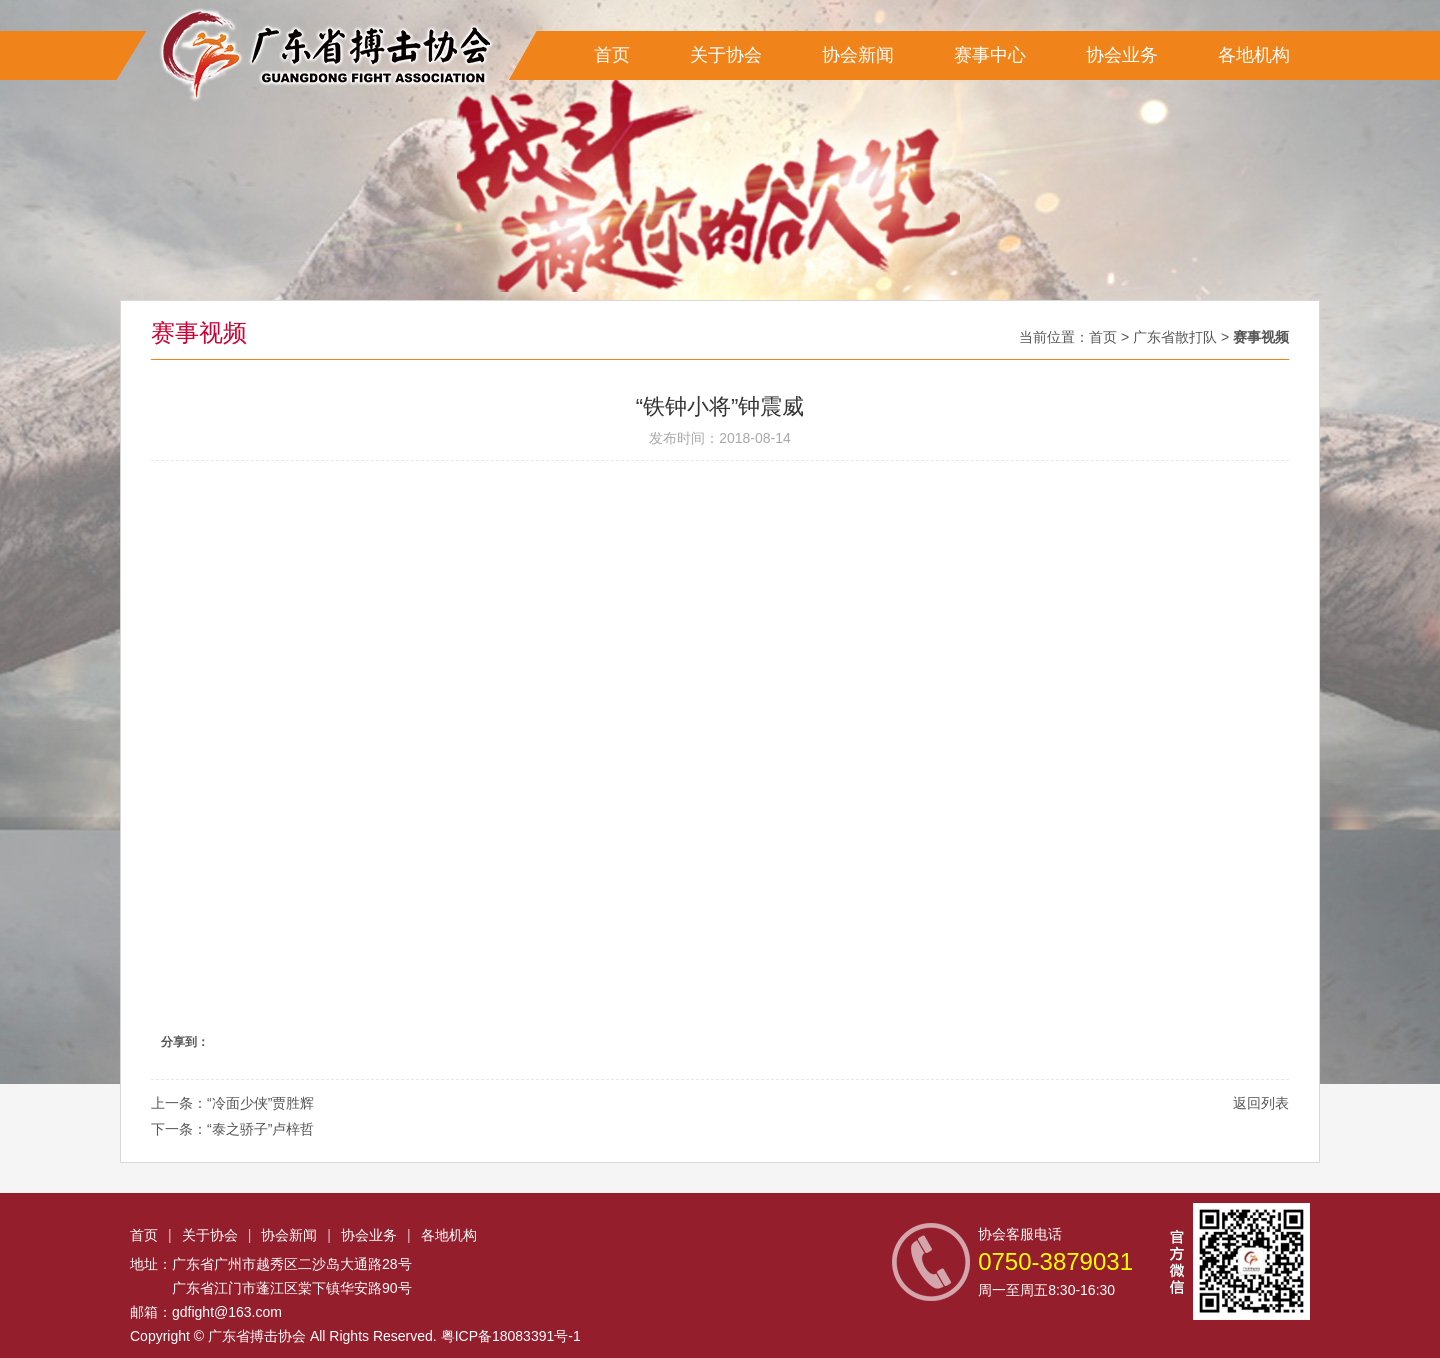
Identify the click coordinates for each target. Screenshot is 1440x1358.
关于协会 (726, 55)
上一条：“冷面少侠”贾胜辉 (232, 1103)
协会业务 (1122, 55)
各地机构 (1254, 55)
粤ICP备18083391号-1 (511, 1336)
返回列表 (1261, 1103)
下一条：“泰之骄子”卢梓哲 (232, 1129)
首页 (612, 55)
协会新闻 (858, 55)
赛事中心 (990, 55)
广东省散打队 (1175, 337)
